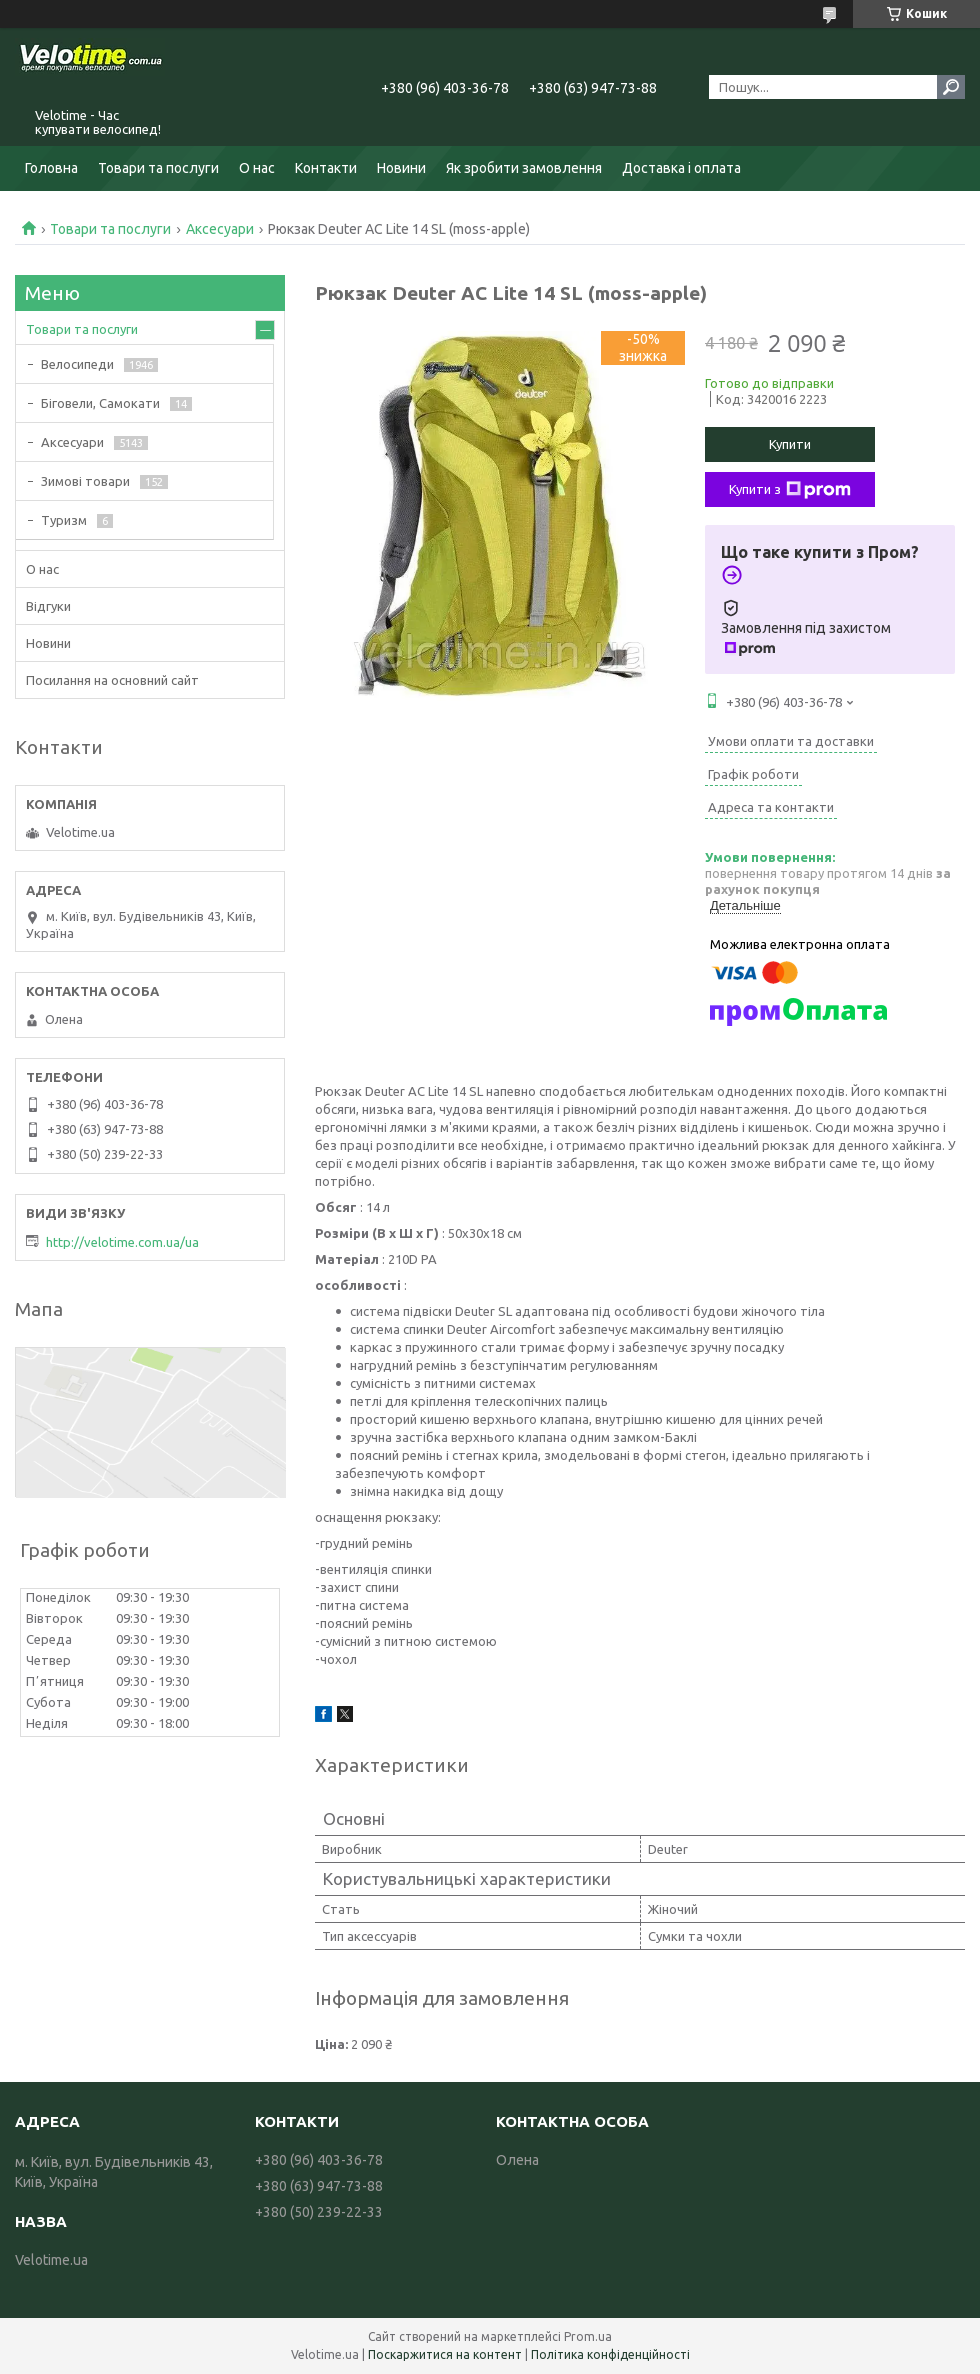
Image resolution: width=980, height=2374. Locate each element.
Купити (790, 444)
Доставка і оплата (681, 168)
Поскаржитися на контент (445, 2354)
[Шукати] (951, 87)
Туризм (64, 520)
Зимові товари (85, 481)
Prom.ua (588, 2336)
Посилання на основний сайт (112, 680)
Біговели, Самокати (100, 403)
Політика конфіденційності (610, 2354)
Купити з (790, 490)
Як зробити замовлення (524, 168)
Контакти (326, 168)
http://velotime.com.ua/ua (122, 1242)
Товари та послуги (158, 168)
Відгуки (48, 606)
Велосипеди (77, 364)
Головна (51, 168)
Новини (401, 168)
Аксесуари (220, 229)
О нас (257, 168)
